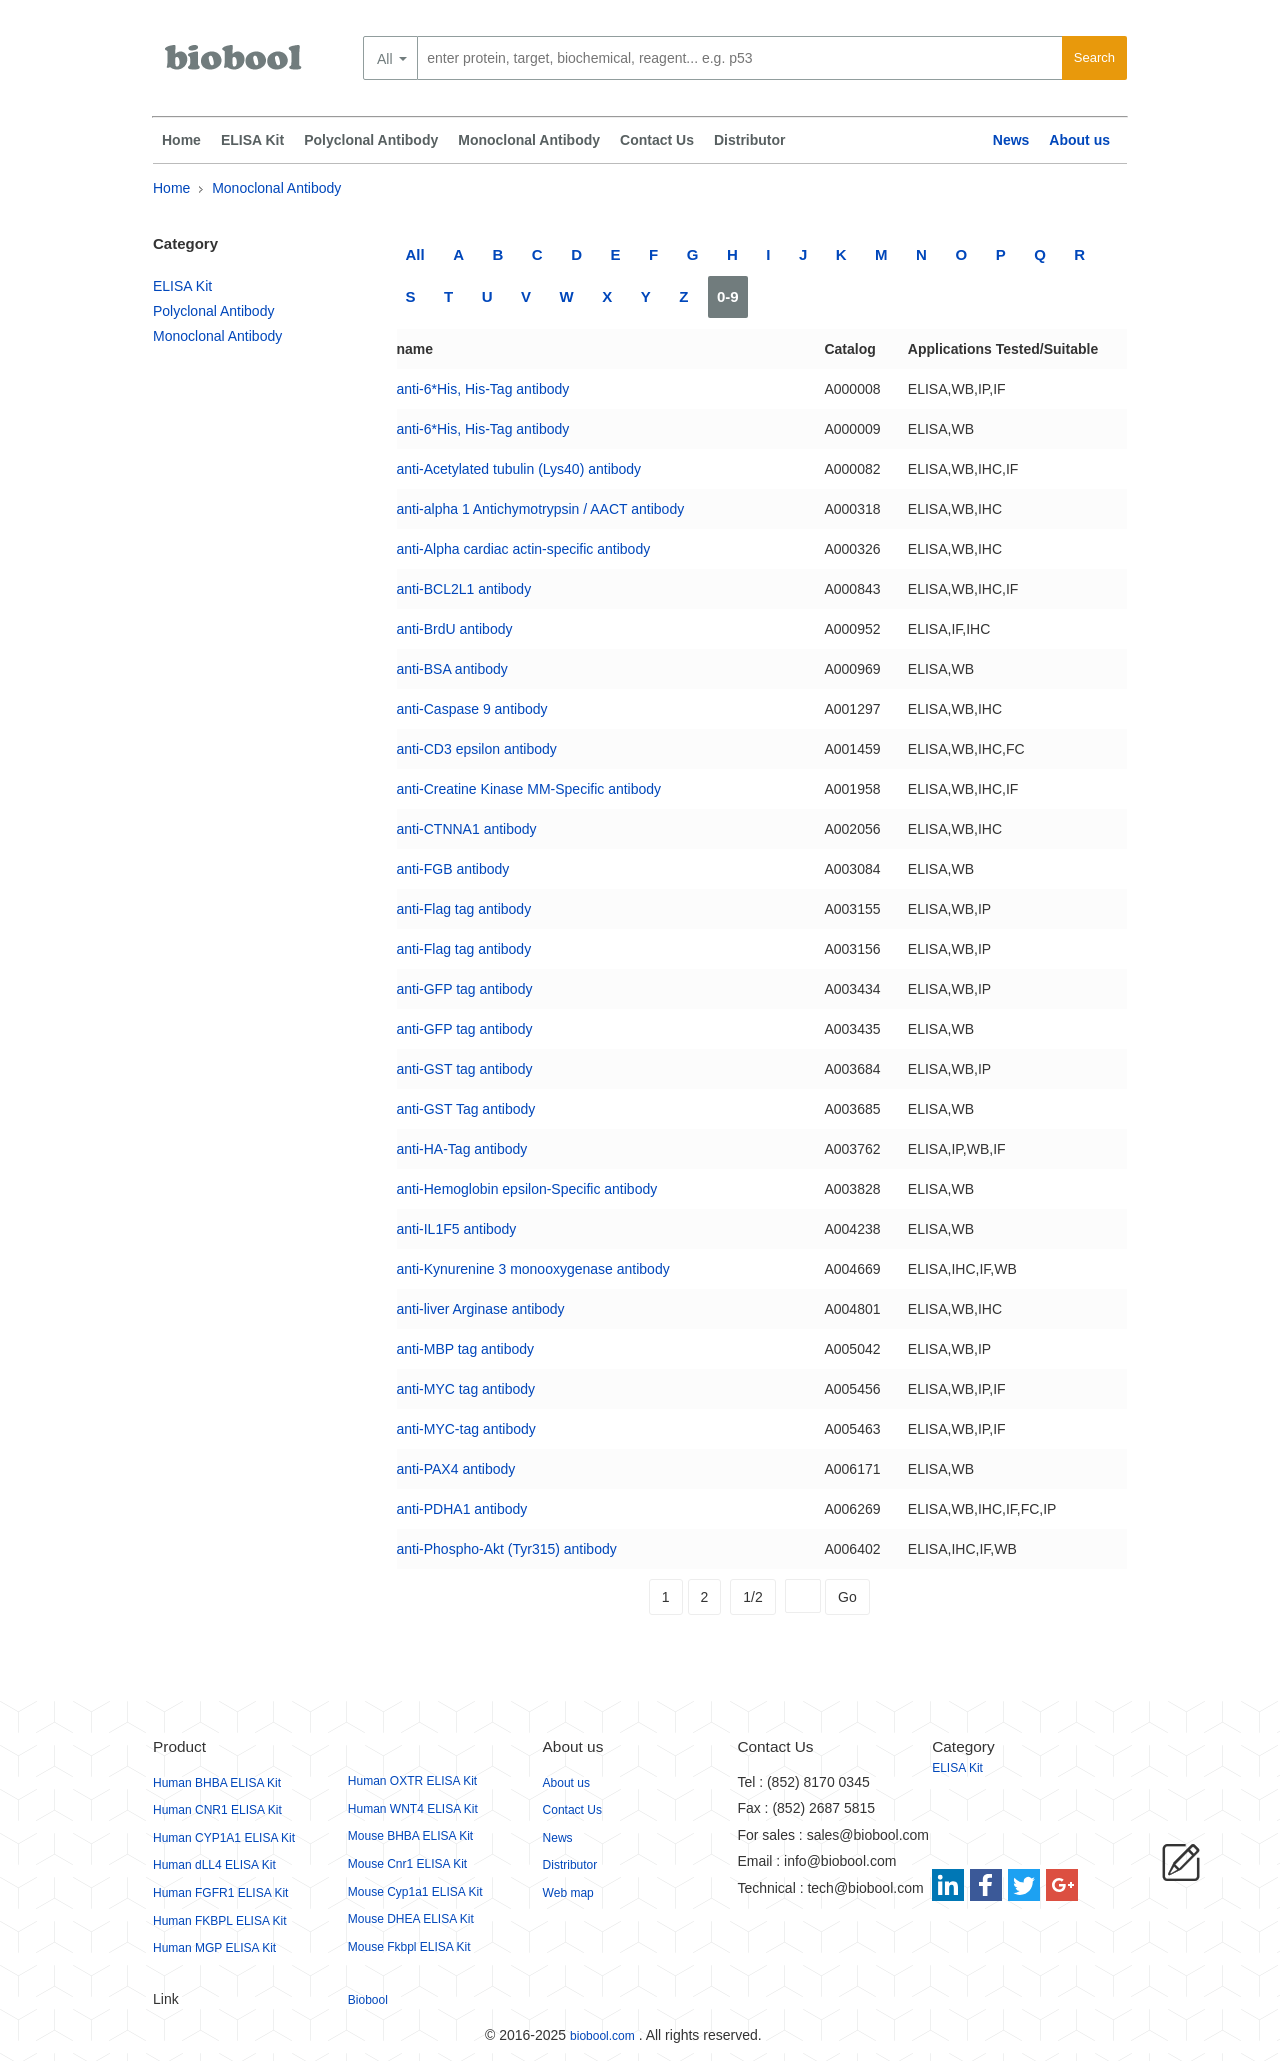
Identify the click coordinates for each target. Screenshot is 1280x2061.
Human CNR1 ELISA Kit (217, 1810)
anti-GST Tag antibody (466, 1109)
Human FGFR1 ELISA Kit (220, 1893)
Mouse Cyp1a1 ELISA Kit (415, 1892)
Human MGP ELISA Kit (214, 1948)
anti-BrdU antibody (455, 629)
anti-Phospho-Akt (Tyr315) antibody (507, 1549)
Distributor (750, 140)
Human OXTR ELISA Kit (412, 1781)
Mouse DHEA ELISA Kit (411, 1919)
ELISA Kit (252, 140)
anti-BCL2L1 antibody (464, 589)
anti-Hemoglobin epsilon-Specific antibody (527, 1189)
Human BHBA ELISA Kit (217, 1783)
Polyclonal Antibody (371, 140)
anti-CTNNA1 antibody (467, 829)
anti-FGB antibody (453, 869)
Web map (568, 1893)
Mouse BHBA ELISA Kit (410, 1836)
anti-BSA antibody (452, 669)
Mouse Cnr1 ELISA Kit (407, 1864)
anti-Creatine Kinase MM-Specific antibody (529, 789)
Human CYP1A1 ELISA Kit (224, 1838)
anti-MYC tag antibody (466, 1389)
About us (1079, 140)
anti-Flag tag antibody (464, 909)
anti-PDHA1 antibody (462, 1509)
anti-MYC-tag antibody (466, 1429)
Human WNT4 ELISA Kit (413, 1809)
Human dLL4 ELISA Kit (214, 1865)
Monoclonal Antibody (529, 140)
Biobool (368, 2000)
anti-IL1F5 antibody (457, 1229)
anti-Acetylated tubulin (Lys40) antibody (519, 469)
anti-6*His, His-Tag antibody (483, 389)
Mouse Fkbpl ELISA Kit (409, 1947)
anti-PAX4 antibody (456, 1469)
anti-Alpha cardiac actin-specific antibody (524, 549)
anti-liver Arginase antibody (481, 1309)
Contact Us (657, 140)
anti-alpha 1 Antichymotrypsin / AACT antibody (541, 509)
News (1011, 140)
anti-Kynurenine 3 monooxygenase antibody (533, 1269)
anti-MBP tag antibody (466, 1349)
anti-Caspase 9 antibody (472, 709)
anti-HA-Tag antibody (462, 1149)
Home (181, 140)
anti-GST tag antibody (465, 1069)
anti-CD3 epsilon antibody (477, 749)
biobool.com (602, 2036)
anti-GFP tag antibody (465, 989)
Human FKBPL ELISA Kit (220, 1921)
